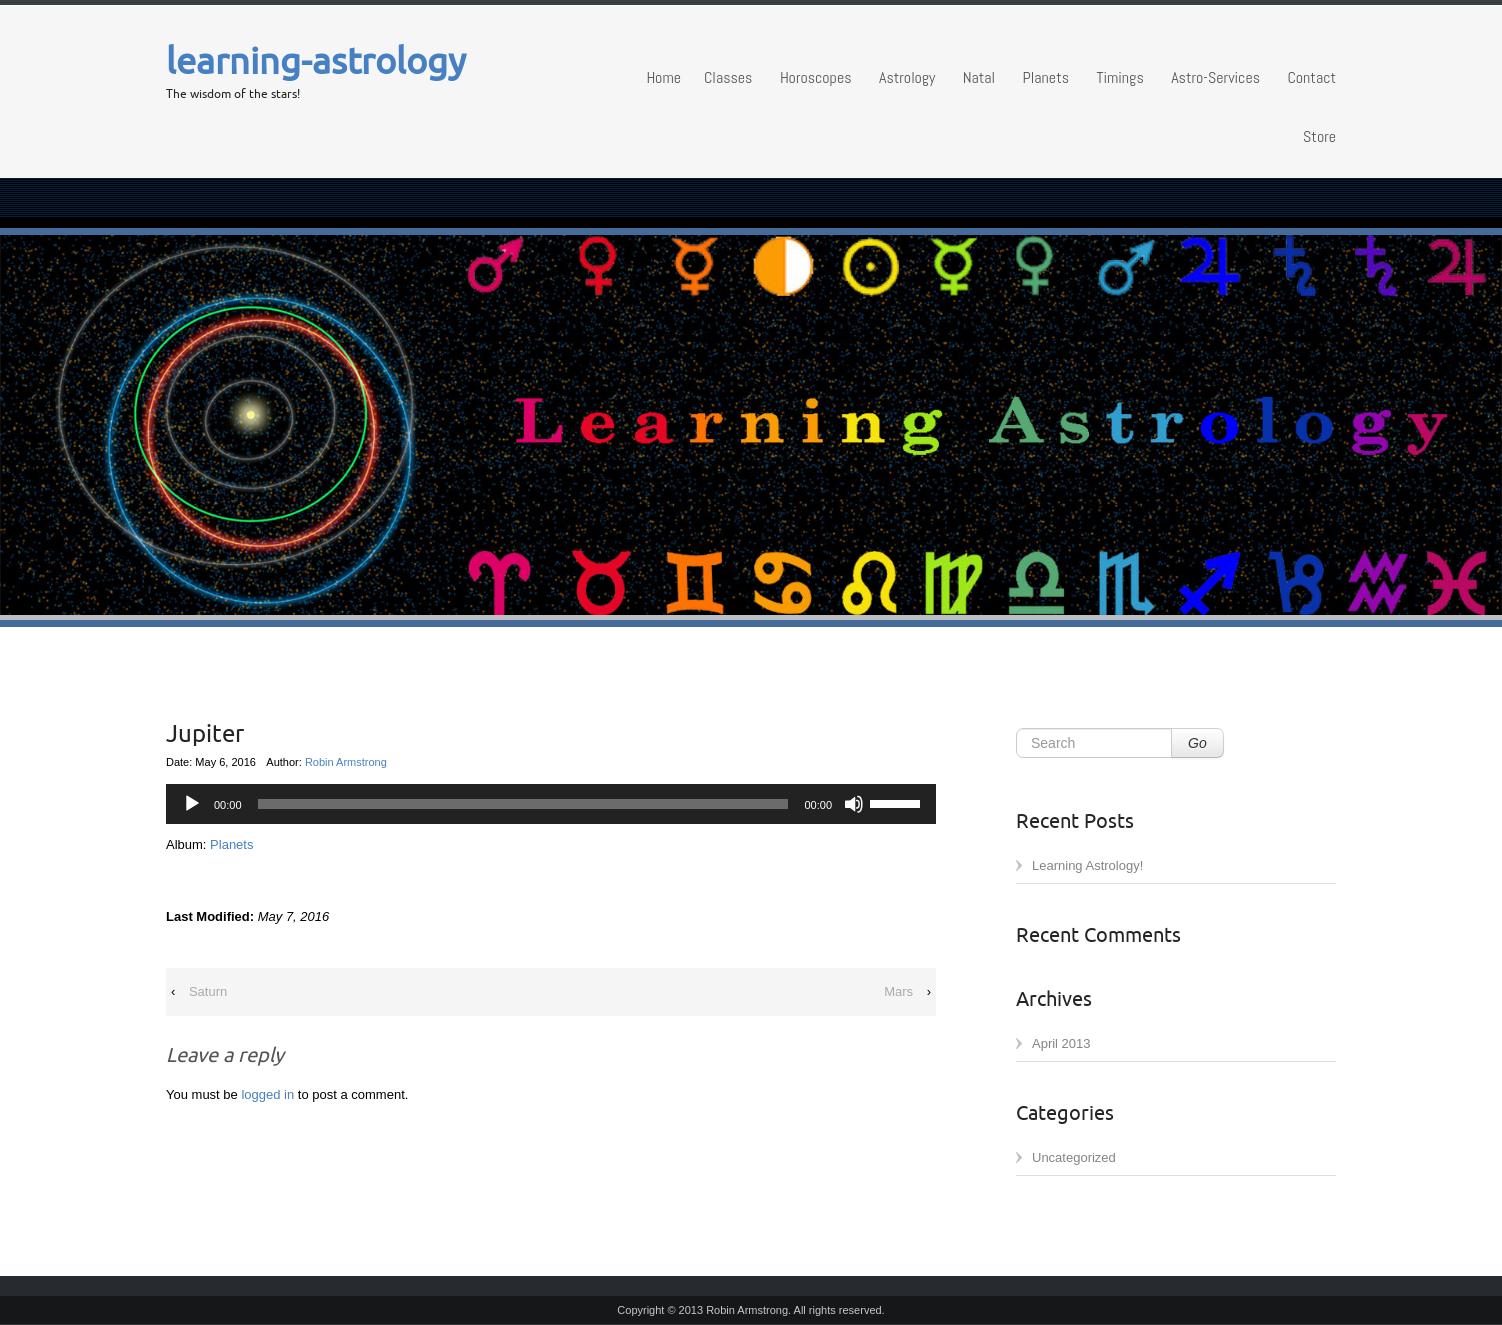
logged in (267, 1094)
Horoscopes (816, 77)
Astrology (907, 77)
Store (1319, 136)
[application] (551, 804)
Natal (979, 77)
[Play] (192, 804)
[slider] (898, 802)
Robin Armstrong (346, 762)
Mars (898, 991)
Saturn (208, 991)
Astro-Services (1215, 77)
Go (1197, 743)
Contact (1311, 77)
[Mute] (854, 804)
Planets (1046, 77)
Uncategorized (1074, 1157)
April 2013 (1061, 1043)
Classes (728, 77)
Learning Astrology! (1087, 865)
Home (663, 77)
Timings (1119, 77)
